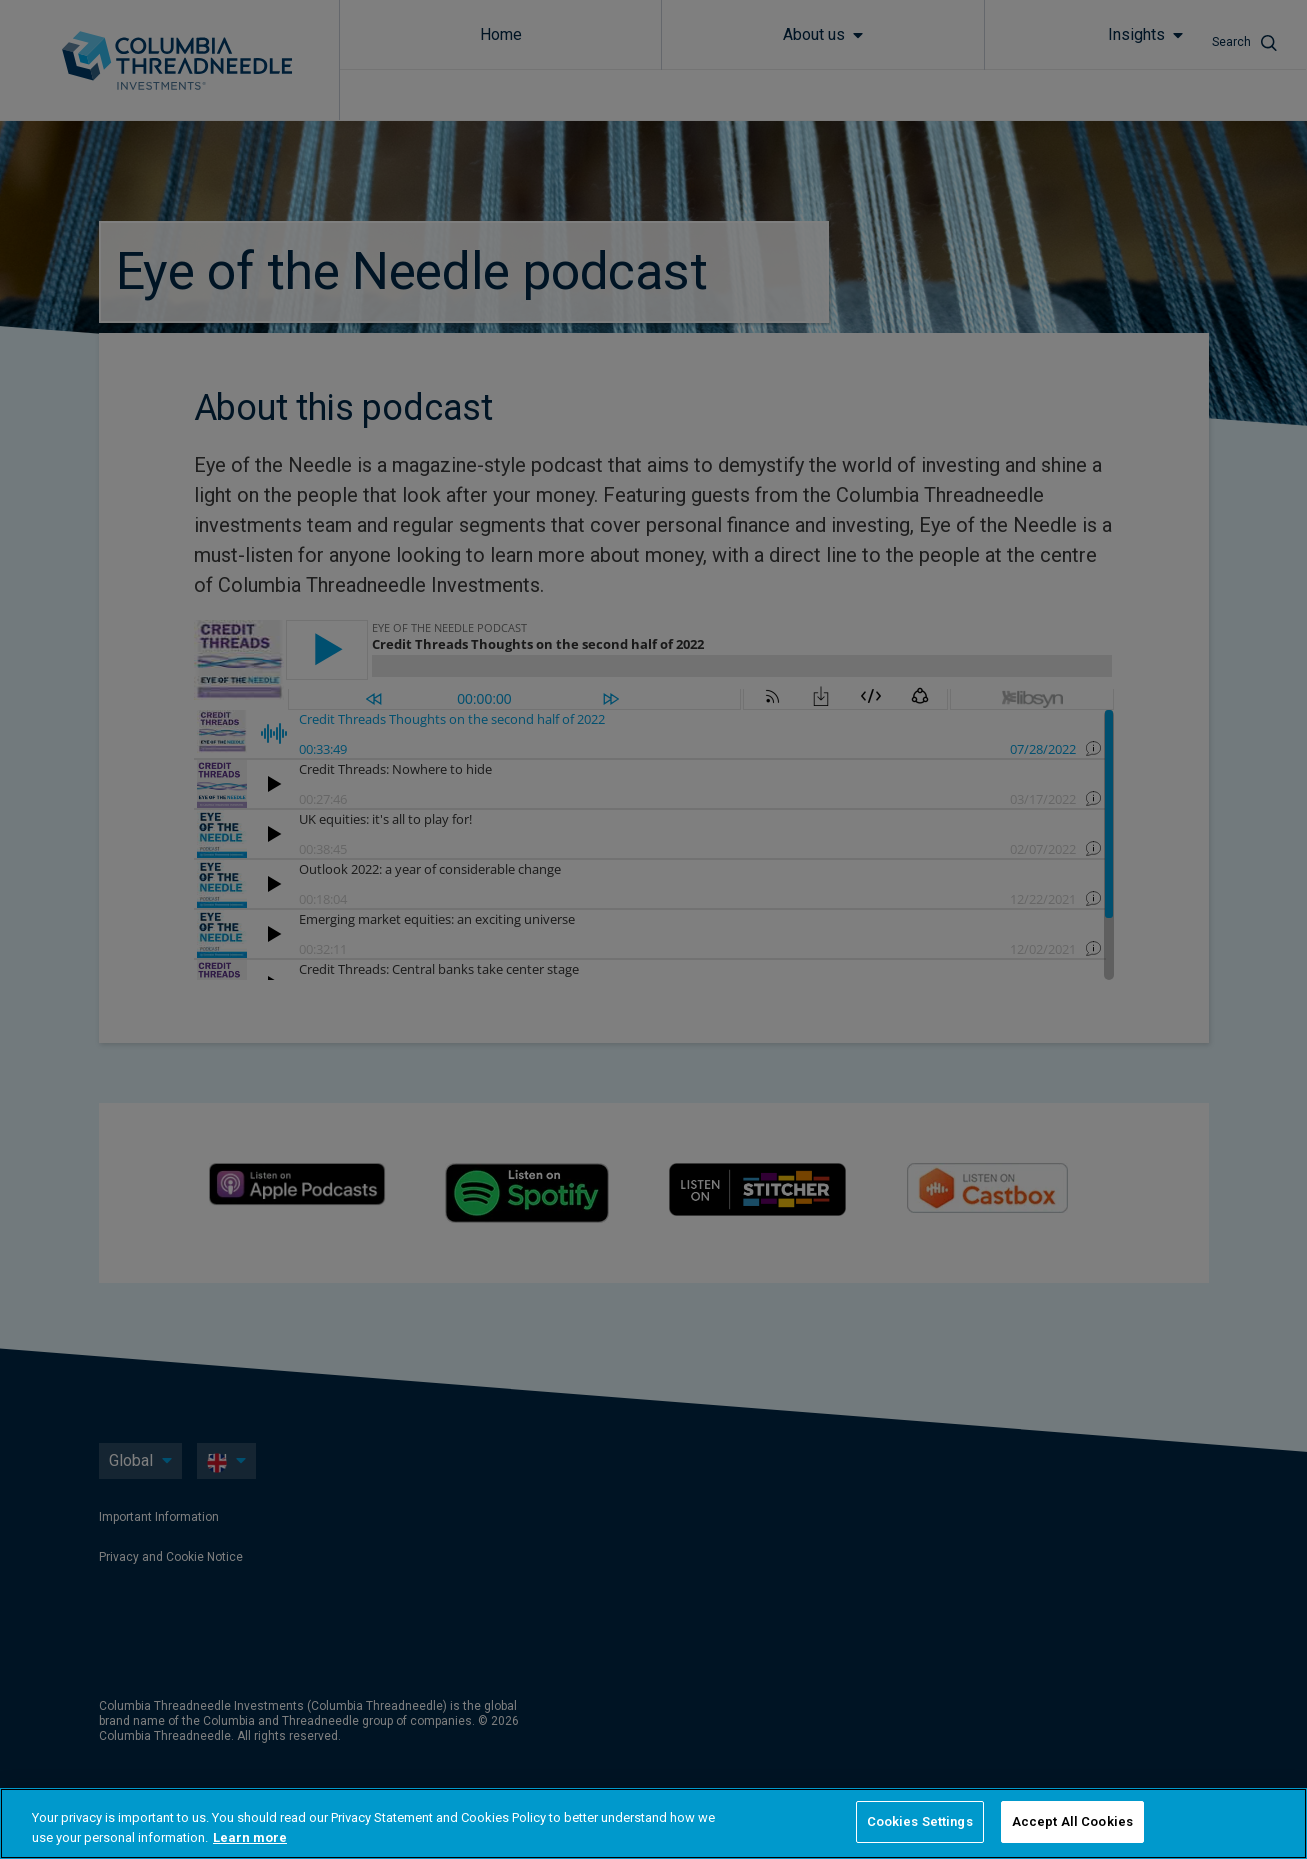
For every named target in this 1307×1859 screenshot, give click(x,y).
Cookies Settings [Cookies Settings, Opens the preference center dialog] (920, 1821)
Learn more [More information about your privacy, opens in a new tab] (250, 1837)
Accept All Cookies (1072, 1821)
